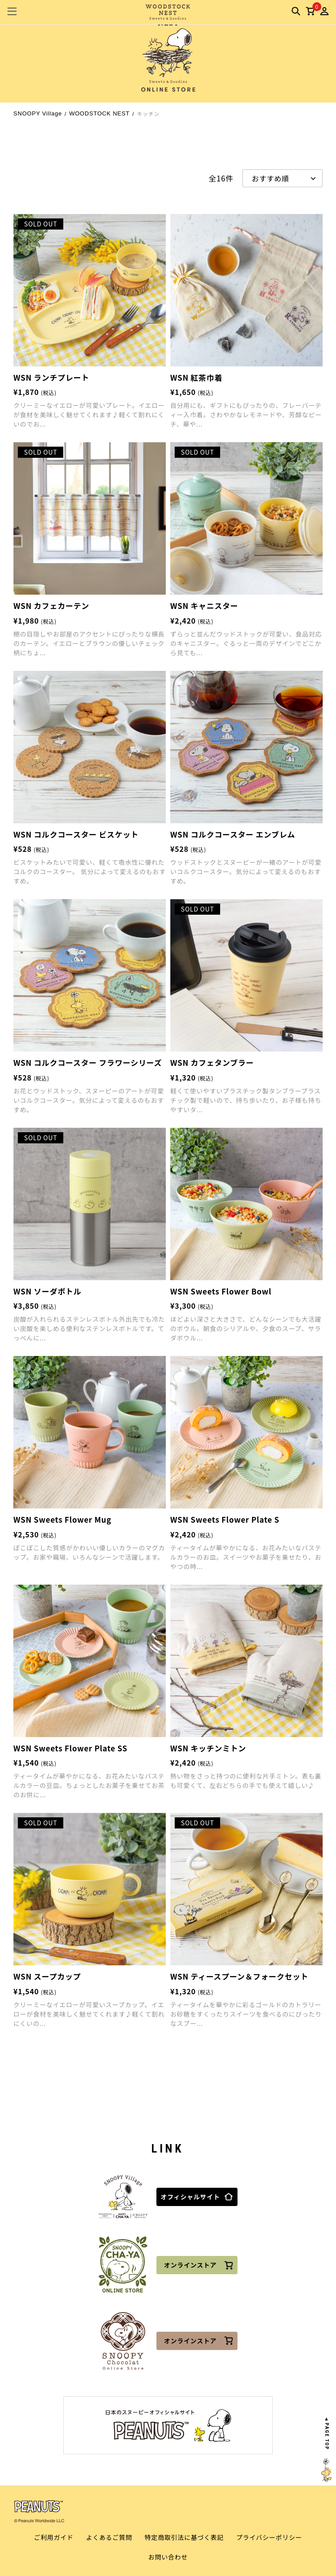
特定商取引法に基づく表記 (184, 2537)
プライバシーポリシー (269, 2537)
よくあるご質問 (109, 2537)
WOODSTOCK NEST (99, 113)
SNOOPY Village (37, 113)
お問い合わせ (168, 2556)
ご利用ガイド (54, 2537)
